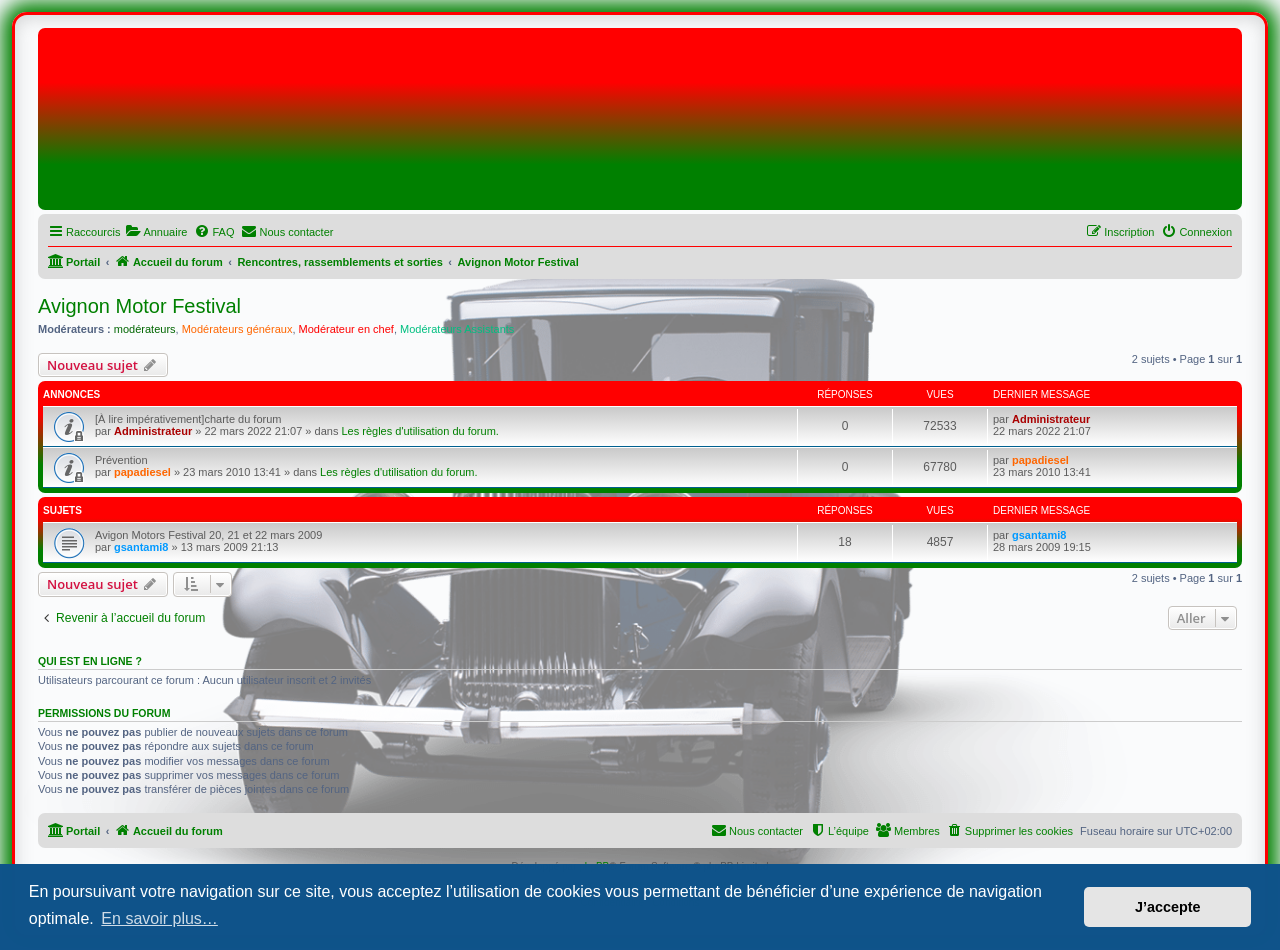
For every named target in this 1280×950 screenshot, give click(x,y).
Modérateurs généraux (237, 329)
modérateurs (145, 329)
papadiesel (142, 472)
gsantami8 (141, 547)
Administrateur (153, 431)
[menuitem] (156, 232)
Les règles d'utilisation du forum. (419, 431)
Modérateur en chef (346, 329)
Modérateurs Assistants (457, 329)
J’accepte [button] (1168, 907)
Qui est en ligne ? (90, 661)
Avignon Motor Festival (139, 306)
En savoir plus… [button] (159, 918)
